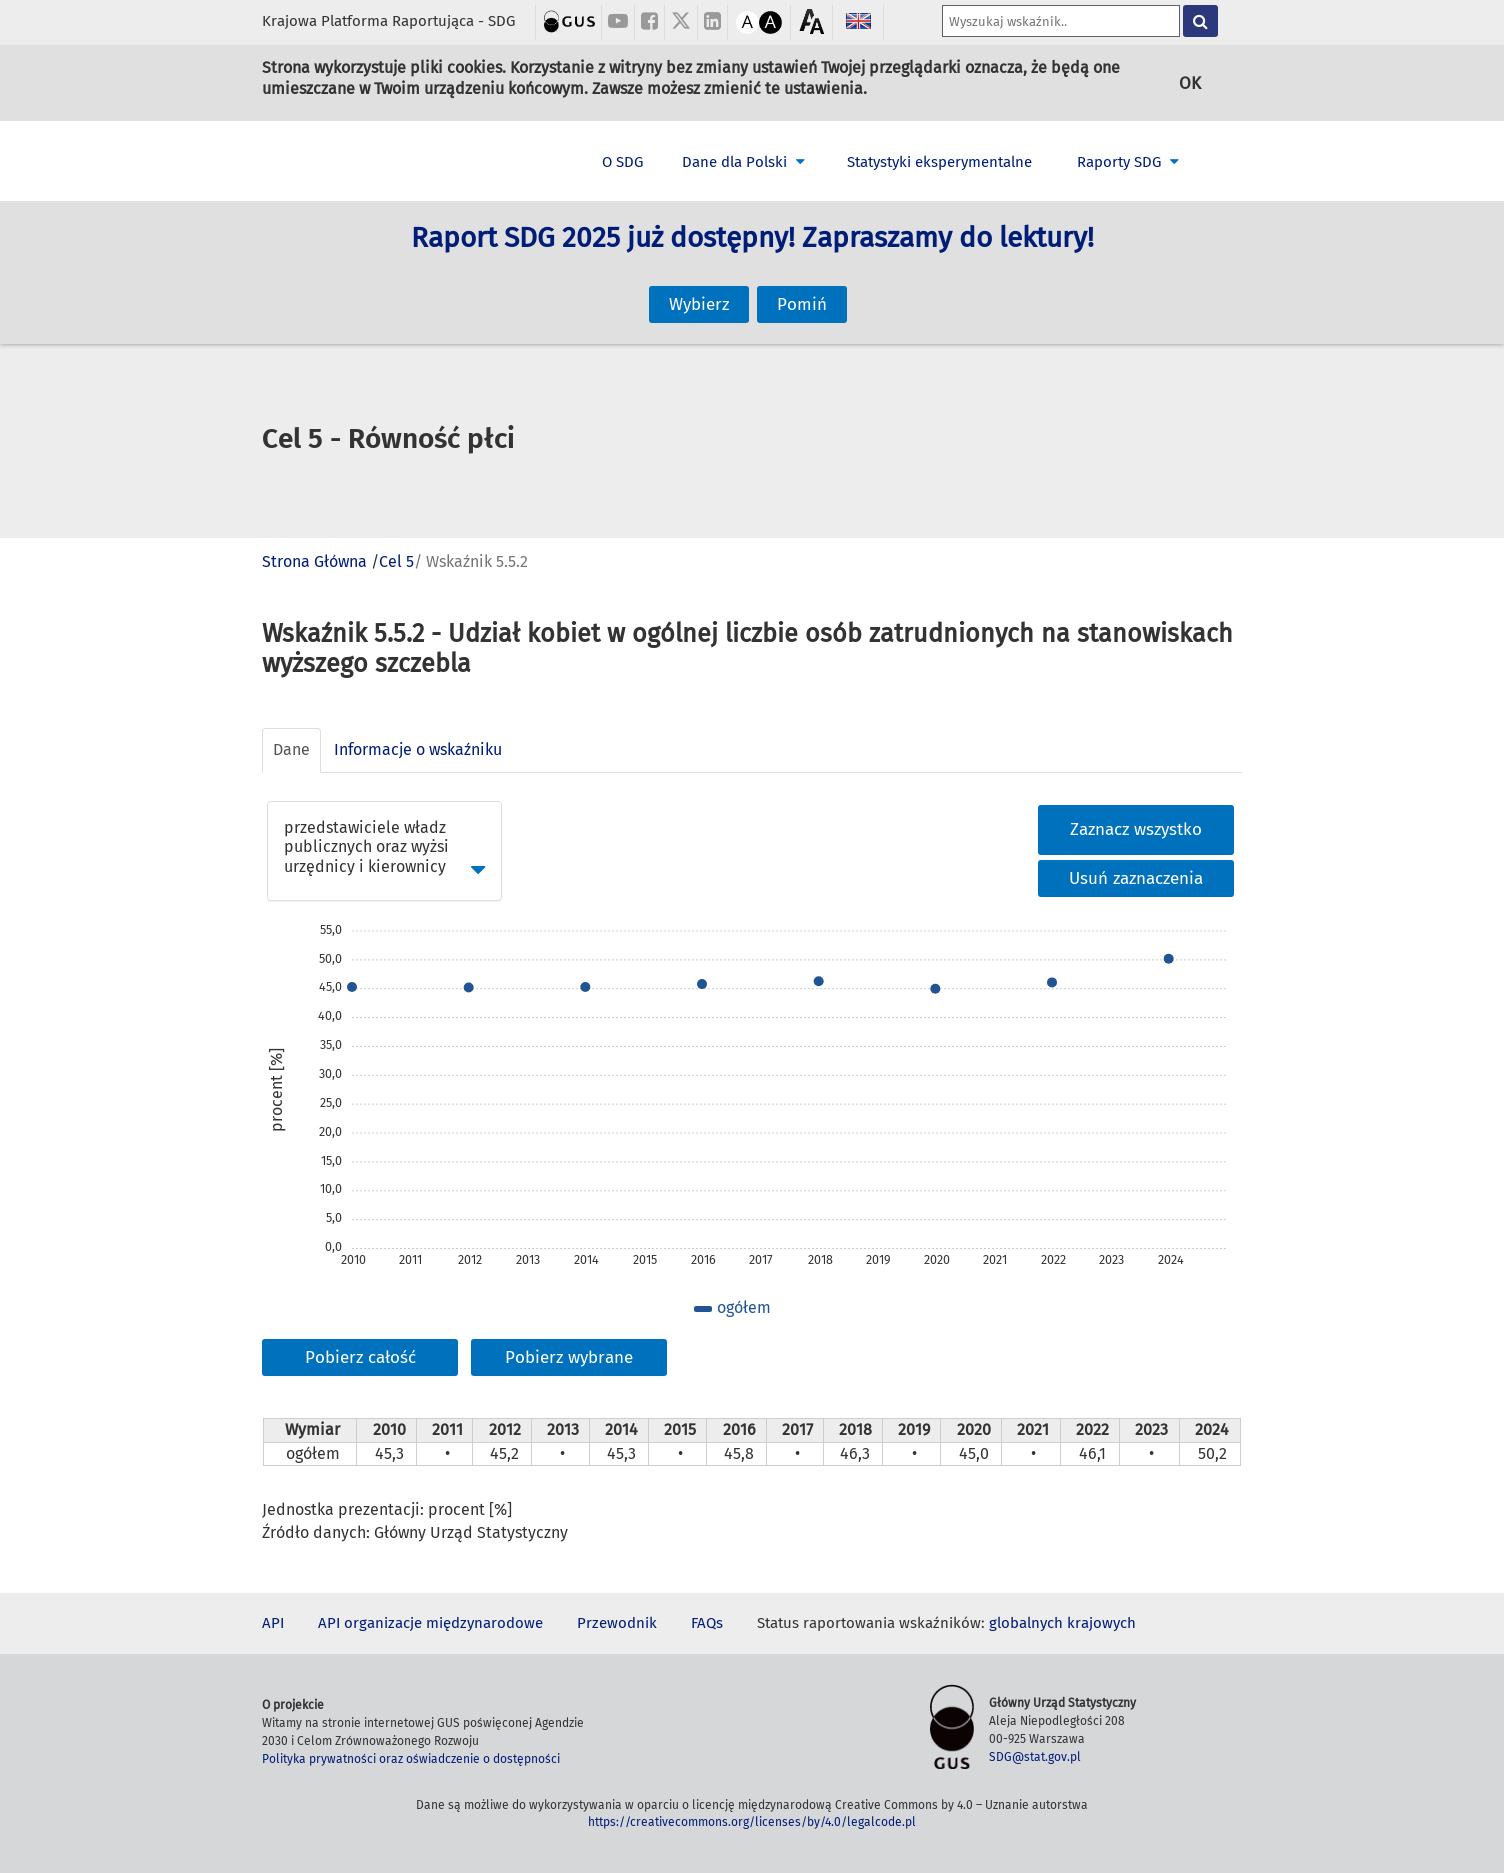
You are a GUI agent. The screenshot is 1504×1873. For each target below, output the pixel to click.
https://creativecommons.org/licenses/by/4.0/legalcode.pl (752, 1822)
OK (1190, 82)
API (273, 1623)
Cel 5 (396, 561)
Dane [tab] (291, 749)
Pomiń (802, 283)
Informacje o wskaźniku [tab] (418, 749)
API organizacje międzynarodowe (430, 1623)
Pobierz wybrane (569, 1357)
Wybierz (699, 283)
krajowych (1101, 1623)
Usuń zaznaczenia (1136, 878)
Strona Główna (314, 561)
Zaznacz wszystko (1136, 829)
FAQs (707, 1623)
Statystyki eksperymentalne (939, 162)
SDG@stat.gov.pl (1035, 1757)
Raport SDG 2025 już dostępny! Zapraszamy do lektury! (752, 261)
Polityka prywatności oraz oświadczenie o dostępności (411, 1759)
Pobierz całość (360, 1357)
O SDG (622, 162)
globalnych (1026, 1623)
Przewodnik (617, 1623)
